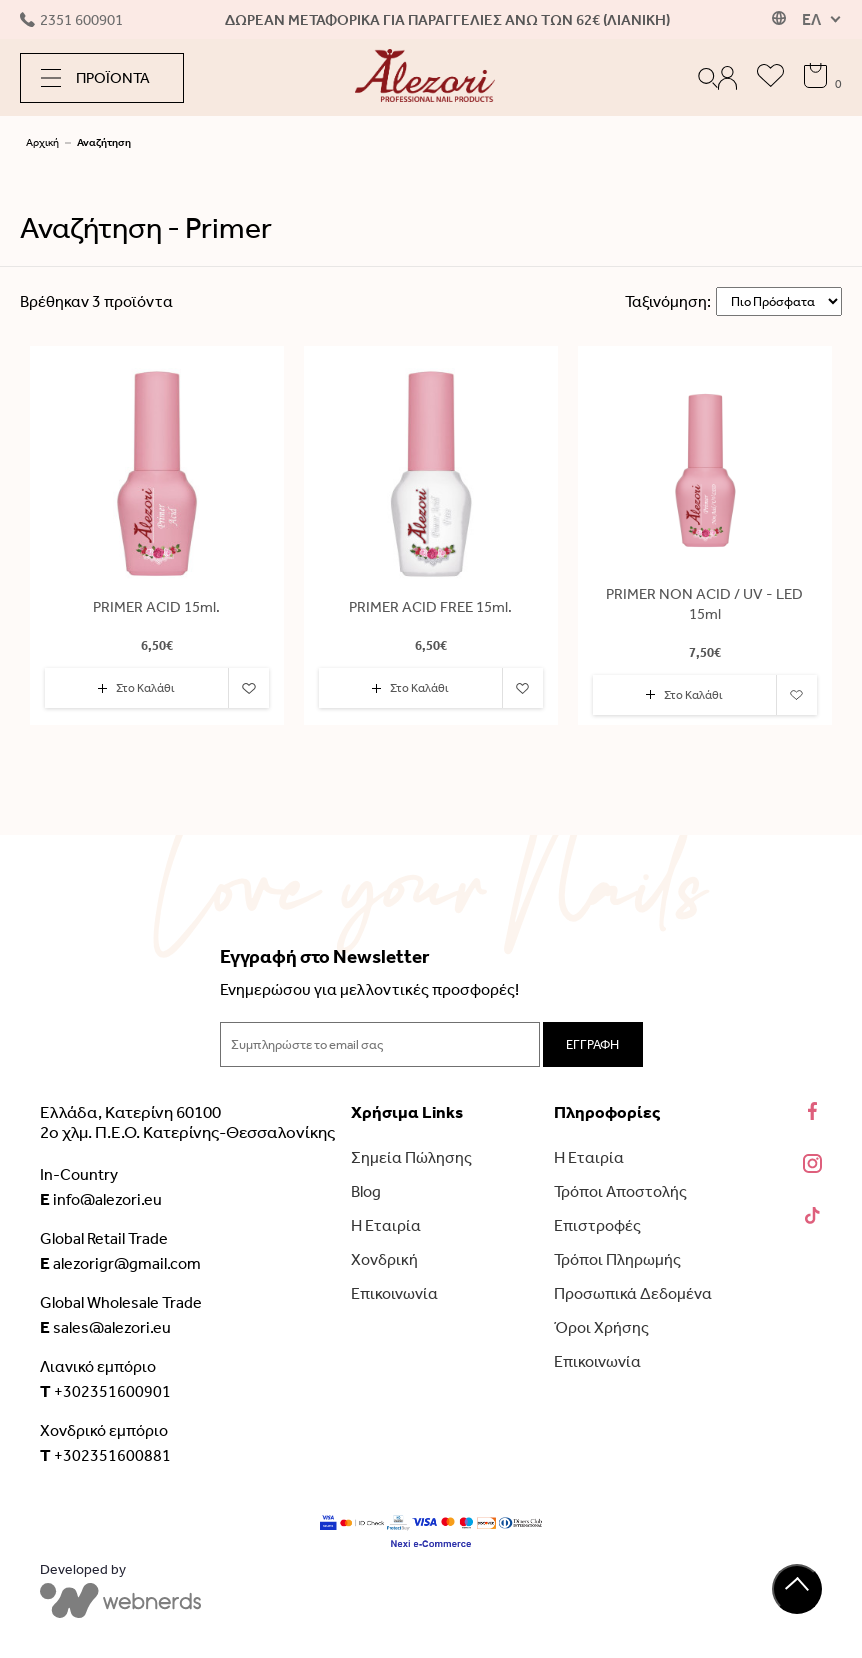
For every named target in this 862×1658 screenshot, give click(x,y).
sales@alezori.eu (105, 1327)
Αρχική (42, 142)
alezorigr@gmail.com (120, 1263)
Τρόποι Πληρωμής (617, 1259)
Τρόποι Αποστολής (620, 1191)
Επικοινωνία (394, 1293)
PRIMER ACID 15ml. (156, 607)
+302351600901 (105, 1391)
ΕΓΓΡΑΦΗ (592, 1044)
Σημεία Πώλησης (411, 1157)
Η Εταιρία (386, 1225)
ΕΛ (811, 19)
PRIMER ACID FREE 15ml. (430, 607)
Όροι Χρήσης (601, 1327)
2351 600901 (71, 20)
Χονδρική (384, 1259)
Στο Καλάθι (136, 688)
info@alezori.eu (101, 1199)
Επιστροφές (597, 1225)
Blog (366, 1191)
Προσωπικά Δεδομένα (633, 1293)
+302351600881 (105, 1455)
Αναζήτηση (104, 142)
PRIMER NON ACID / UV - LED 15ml (704, 604)
